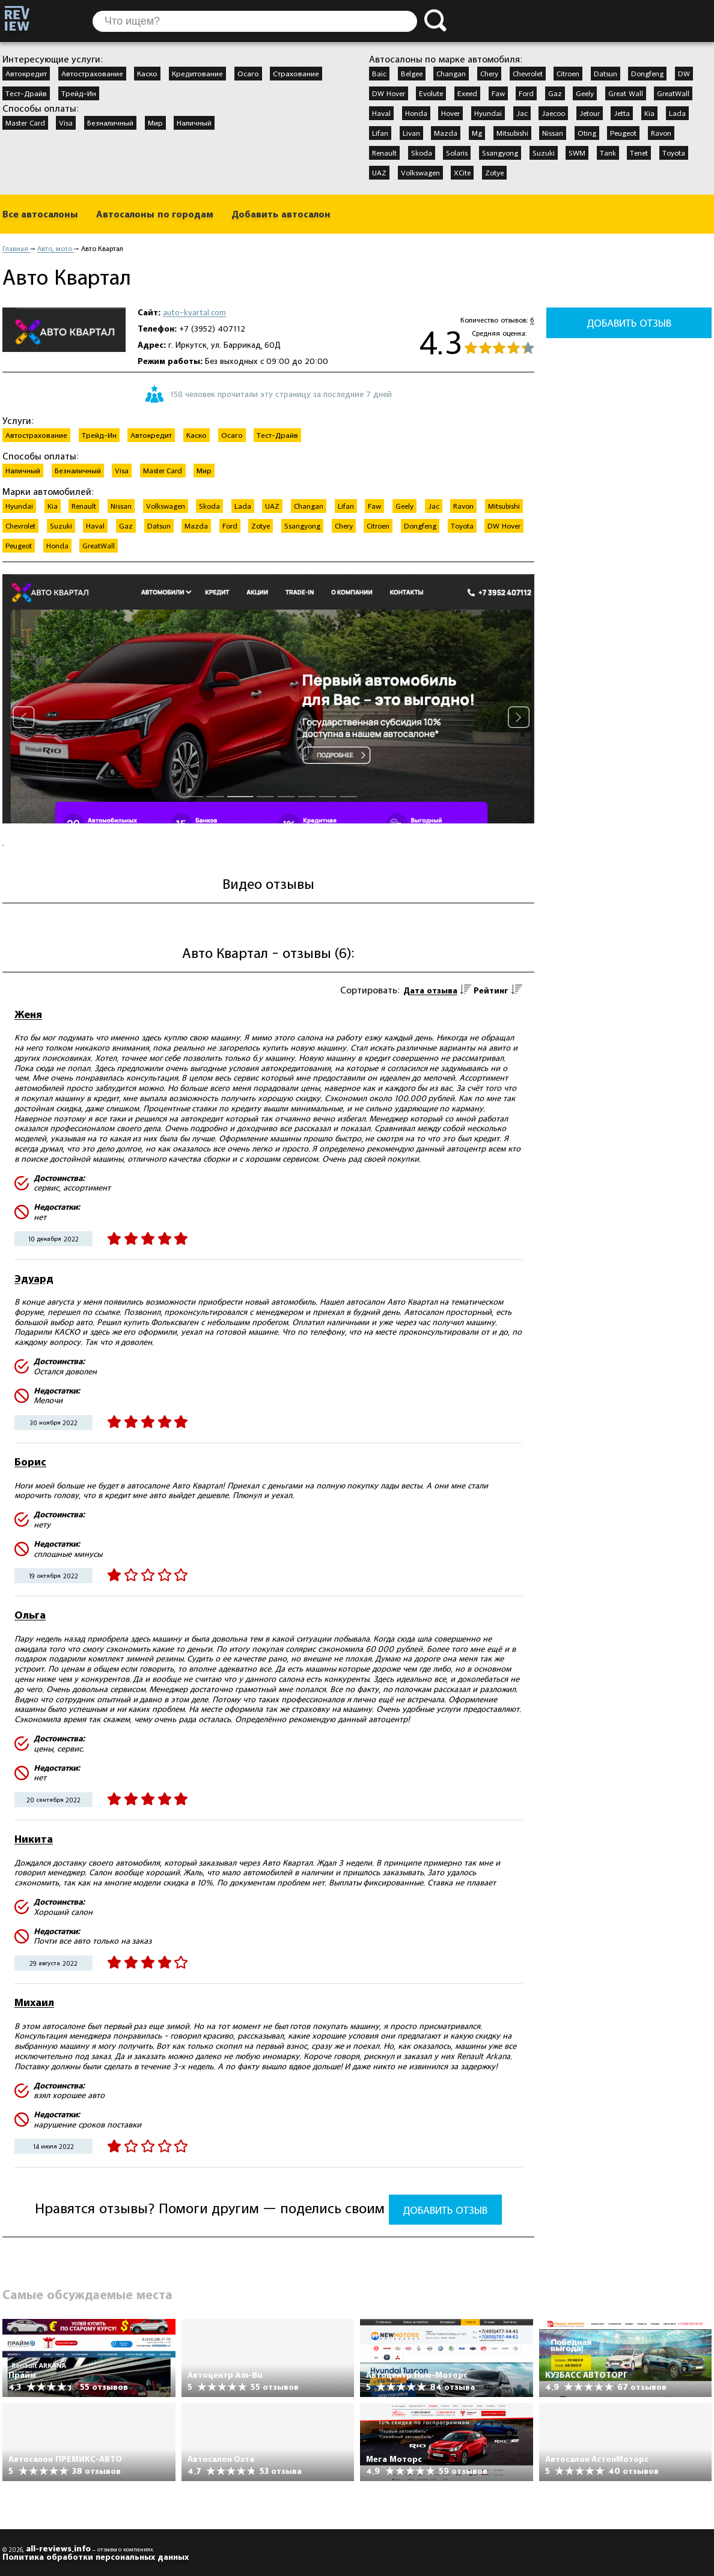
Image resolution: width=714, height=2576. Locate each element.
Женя (28, 1014)
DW (684, 73)
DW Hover (388, 93)
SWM (577, 152)
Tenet (639, 152)
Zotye (494, 172)
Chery (489, 73)
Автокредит (26, 73)
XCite (462, 172)
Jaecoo (553, 113)
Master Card (25, 122)
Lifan (380, 133)
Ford (526, 93)
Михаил (34, 2002)
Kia (649, 113)
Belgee (412, 73)
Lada (677, 113)
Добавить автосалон (280, 214)
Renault (384, 152)
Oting (587, 133)
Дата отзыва (430, 990)
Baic (379, 73)
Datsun (605, 73)
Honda (416, 113)
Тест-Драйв (26, 93)
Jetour (589, 113)
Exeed (467, 93)
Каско (147, 73)
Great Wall (625, 93)
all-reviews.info (58, 2548)
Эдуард (33, 1278)
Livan (411, 133)
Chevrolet (528, 73)
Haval (381, 113)
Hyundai (488, 113)
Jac (522, 113)
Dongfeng (647, 73)
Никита (33, 1838)
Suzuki (543, 152)
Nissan (552, 133)
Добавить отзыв (445, 2209)
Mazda (445, 133)
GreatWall (673, 93)
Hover (450, 113)
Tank (608, 152)
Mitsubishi (512, 133)
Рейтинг (491, 990)
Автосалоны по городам (154, 214)
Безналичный (110, 122)
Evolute (431, 93)
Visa (66, 122)
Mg (477, 133)
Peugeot (623, 133)
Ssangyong (500, 152)
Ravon (661, 133)
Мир (155, 122)
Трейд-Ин (78, 93)
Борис (30, 1461)
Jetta (622, 113)
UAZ (379, 172)
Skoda (421, 152)
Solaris (457, 152)
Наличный (194, 122)
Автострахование (92, 73)
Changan (451, 73)
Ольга (30, 1614)
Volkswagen (420, 172)
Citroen (568, 73)
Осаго (248, 73)
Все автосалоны (40, 214)
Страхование (296, 73)
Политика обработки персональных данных (95, 2557)
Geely (585, 93)
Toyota (673, 152)
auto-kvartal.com (194, 312)
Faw (498, 93)
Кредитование (197, 73)
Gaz (555, 93)
